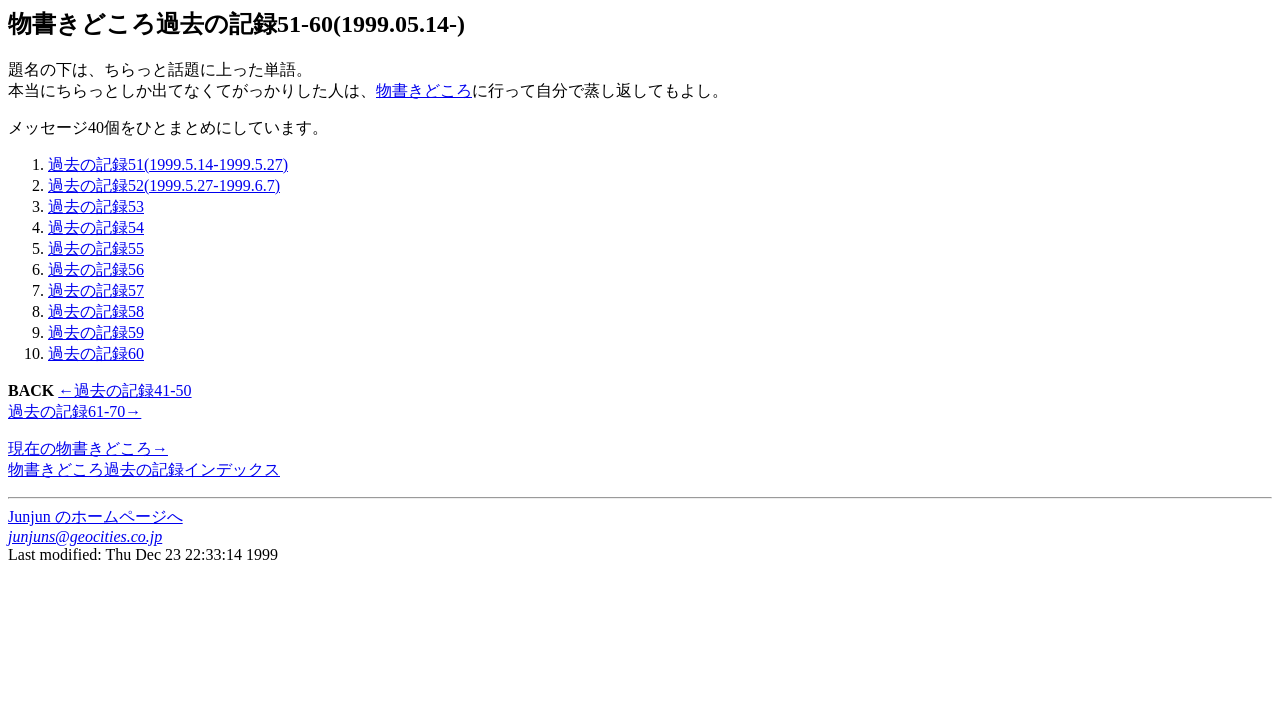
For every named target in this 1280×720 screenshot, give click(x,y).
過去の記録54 (96, 227)
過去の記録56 (96, 269)
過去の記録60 (96, 353)
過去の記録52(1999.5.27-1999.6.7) (164, 185)
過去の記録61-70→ (74, 411)
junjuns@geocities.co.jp (85, 536)
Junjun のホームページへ (95, 516)
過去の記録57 (96, 290)
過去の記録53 (96, 206)
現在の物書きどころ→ (88, 448)
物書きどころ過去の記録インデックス (144, 469)
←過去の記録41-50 (124, 390)
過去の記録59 (96, 332)
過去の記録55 (96, 248)
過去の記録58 (96, 311)
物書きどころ (424, 90)
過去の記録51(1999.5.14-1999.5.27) (168, 164)
